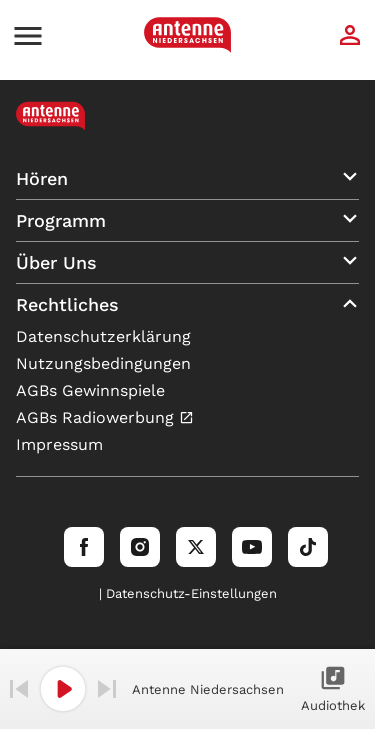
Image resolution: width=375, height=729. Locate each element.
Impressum (59, 444)
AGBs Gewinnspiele (90, 390)
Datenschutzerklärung (103, 336)
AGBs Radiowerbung (97, 417)
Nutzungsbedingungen (103, 363)
